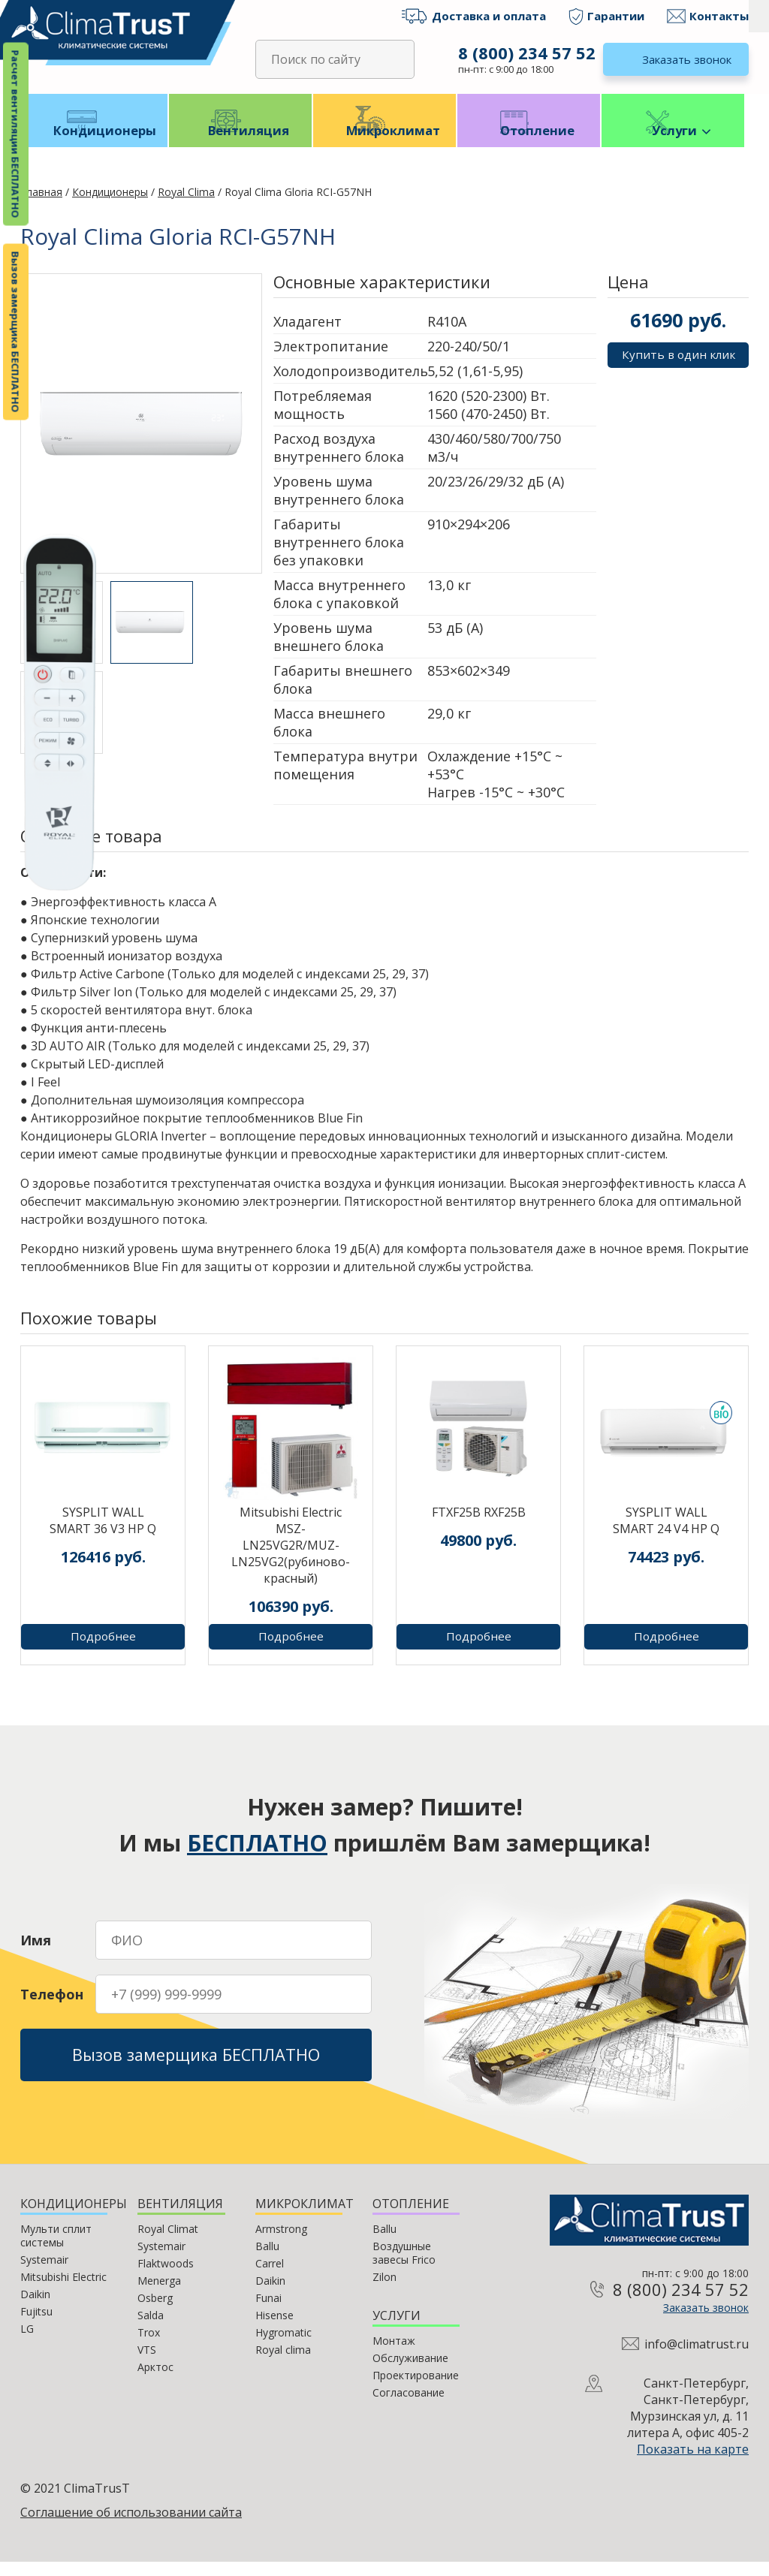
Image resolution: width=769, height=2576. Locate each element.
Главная (41, 206)
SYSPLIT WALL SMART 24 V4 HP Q (666, 1534)
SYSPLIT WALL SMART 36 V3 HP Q (103, 1534)
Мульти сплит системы (56, 2250)
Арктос (155, 2381)
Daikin (35, 2308)
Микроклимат (385, 143)
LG (27, 2343)
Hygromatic (283, 2346)
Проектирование (415, 2389)
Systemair (44, 2274)
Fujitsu (36, 2325)
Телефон (51, 2003)
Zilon (384, 2291)
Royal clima (283, 2364)
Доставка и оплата (489, 15)
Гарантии (615, 15)
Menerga (159, 2295)
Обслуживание (410, 2372)
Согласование (408, 2407)
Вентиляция (241, 143)
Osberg (155, 2312)
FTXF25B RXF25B (479, 1526)
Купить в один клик (678, 369)
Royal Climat (167, 2243)
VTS (146, 2364)
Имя (35, 1949)
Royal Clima (186, 206)
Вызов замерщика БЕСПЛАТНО (16, 332)
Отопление (529, 143)
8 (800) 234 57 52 (524, 52)
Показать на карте (693, 2463)
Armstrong (281, 2243)
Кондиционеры (96, 143)
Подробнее (103, 1651)
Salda (150, 2329)
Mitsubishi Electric (63, 2291)
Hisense (274, 2329)
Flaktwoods (165, 2277)
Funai (268, 2312)
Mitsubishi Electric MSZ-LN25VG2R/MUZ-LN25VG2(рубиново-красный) (290, 1559)
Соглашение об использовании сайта (131, 2526)
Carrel (269, 2277)
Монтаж (393, 2355)
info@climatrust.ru (696, 2358)
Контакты (719, 15)
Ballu (267, 2260)
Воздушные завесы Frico (404, 2267)
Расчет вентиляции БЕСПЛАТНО (16, 134)
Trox (148, 2346)
